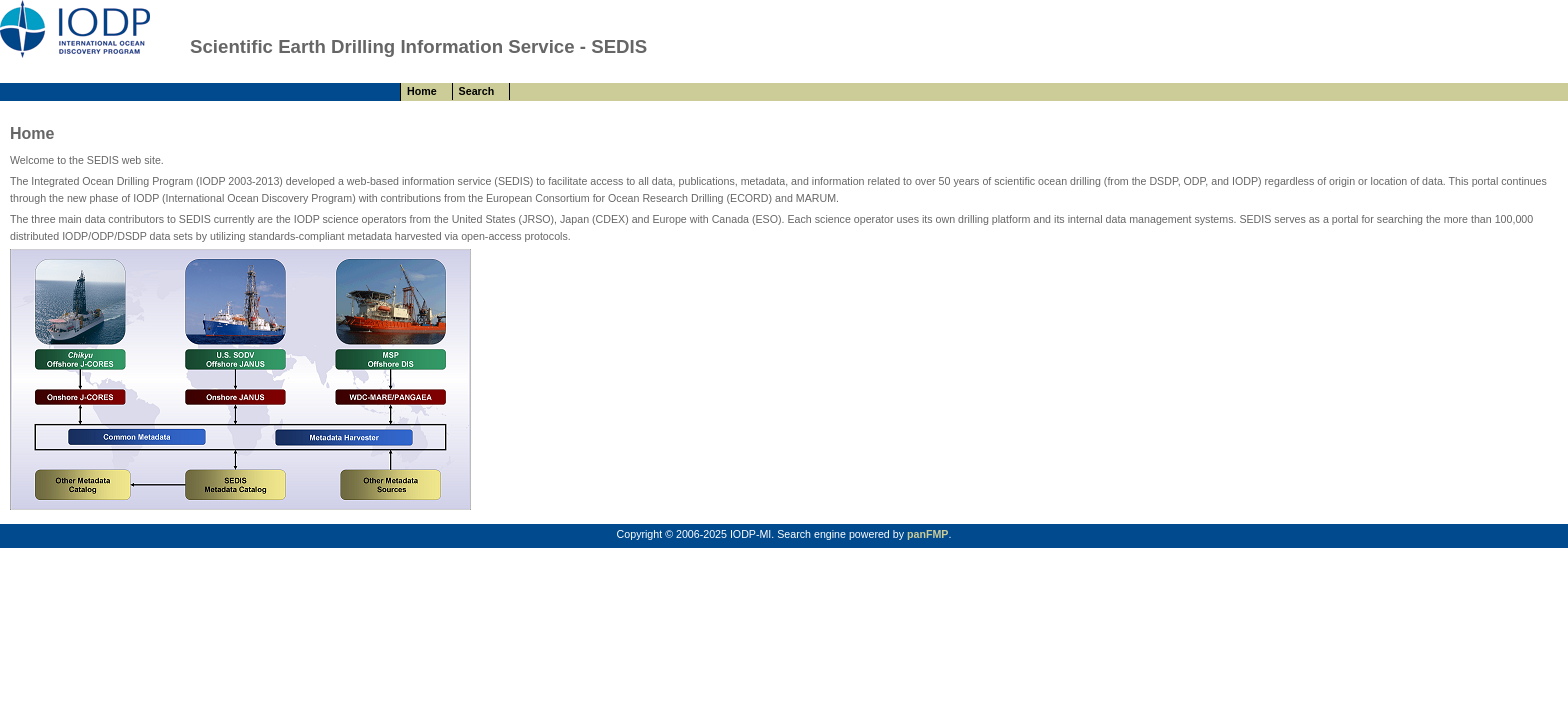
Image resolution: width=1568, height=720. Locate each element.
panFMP (927, 534)
